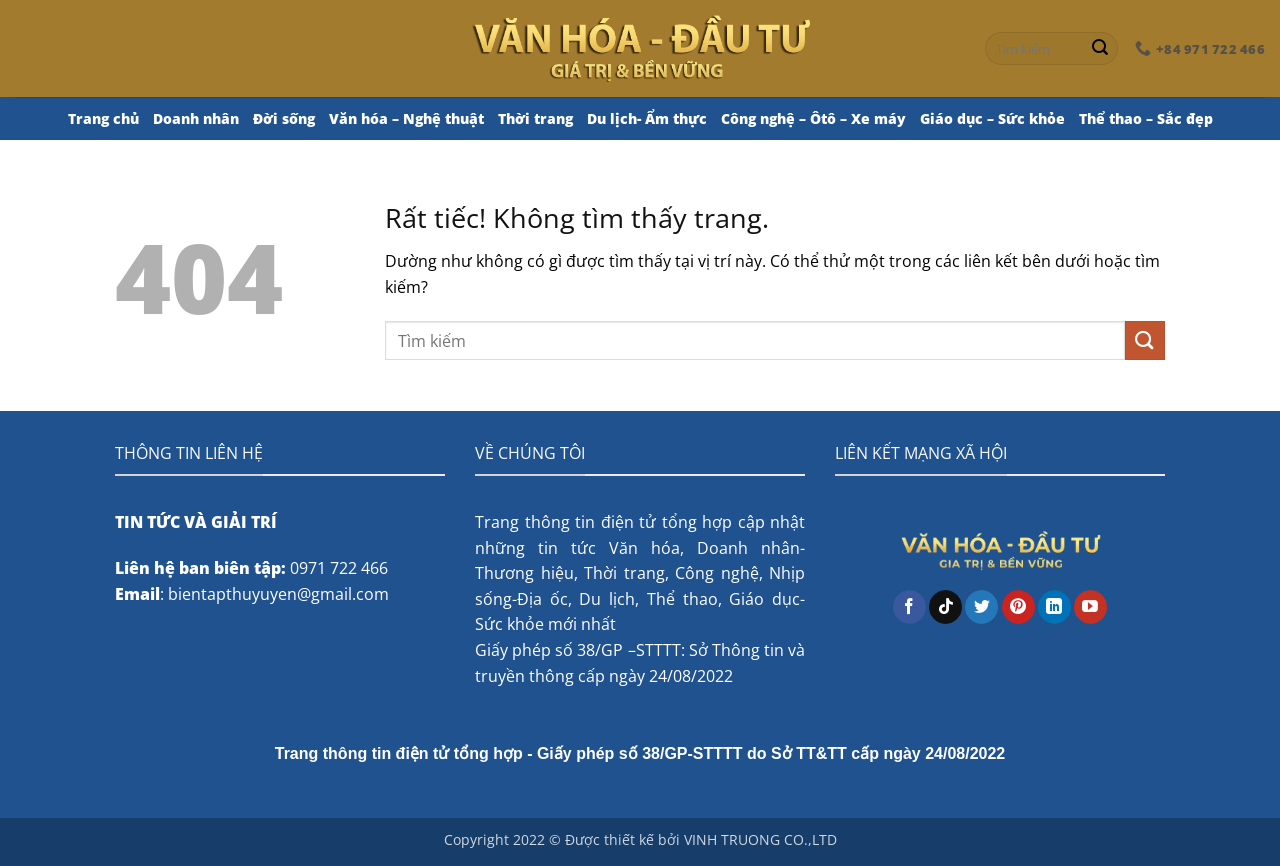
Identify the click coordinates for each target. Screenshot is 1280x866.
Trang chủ (103, 118)
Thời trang (535, 118)
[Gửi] (1100, 49)
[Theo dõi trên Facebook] (909, 607)
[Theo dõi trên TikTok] (945, 607)
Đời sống (284, 118)
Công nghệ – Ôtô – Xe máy (813, 118)
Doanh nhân (196, 118)
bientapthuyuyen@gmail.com (278, 594)
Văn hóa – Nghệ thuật (406, 118)
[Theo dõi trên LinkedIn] (1054, 607)
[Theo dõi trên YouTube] (1090, 607)
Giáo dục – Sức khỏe (992, 118)
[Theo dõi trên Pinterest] (1018, 607)
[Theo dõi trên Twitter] (981, 607)
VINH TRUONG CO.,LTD (760, 839)
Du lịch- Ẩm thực (647, 118)
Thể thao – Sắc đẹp (1146, 118)
